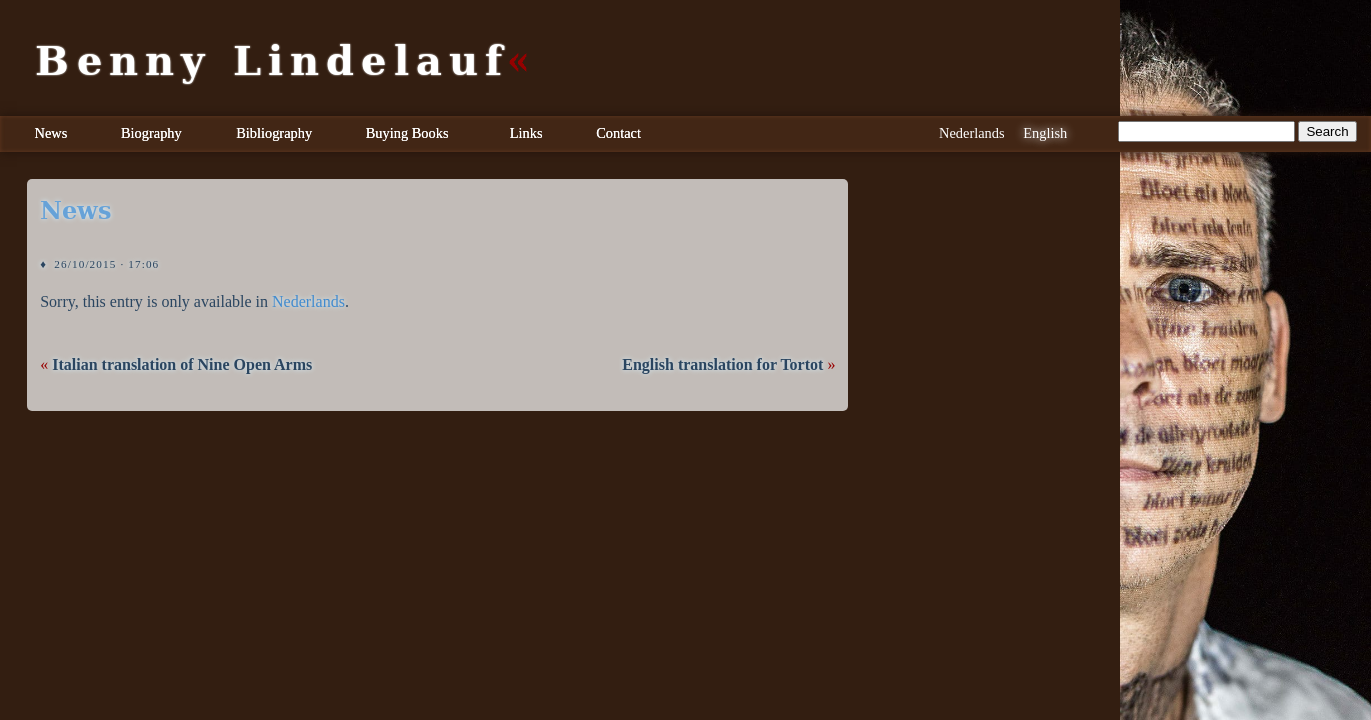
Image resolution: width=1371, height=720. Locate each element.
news (75, 211)
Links (526, 133)
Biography (151, 133)
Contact (618, 133)
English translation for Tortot (722, 364)
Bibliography (274, 133)
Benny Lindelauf (272, 61)
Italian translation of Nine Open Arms (182, 364)
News (51, 133)
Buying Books (407, 133)
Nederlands (308, 301)
